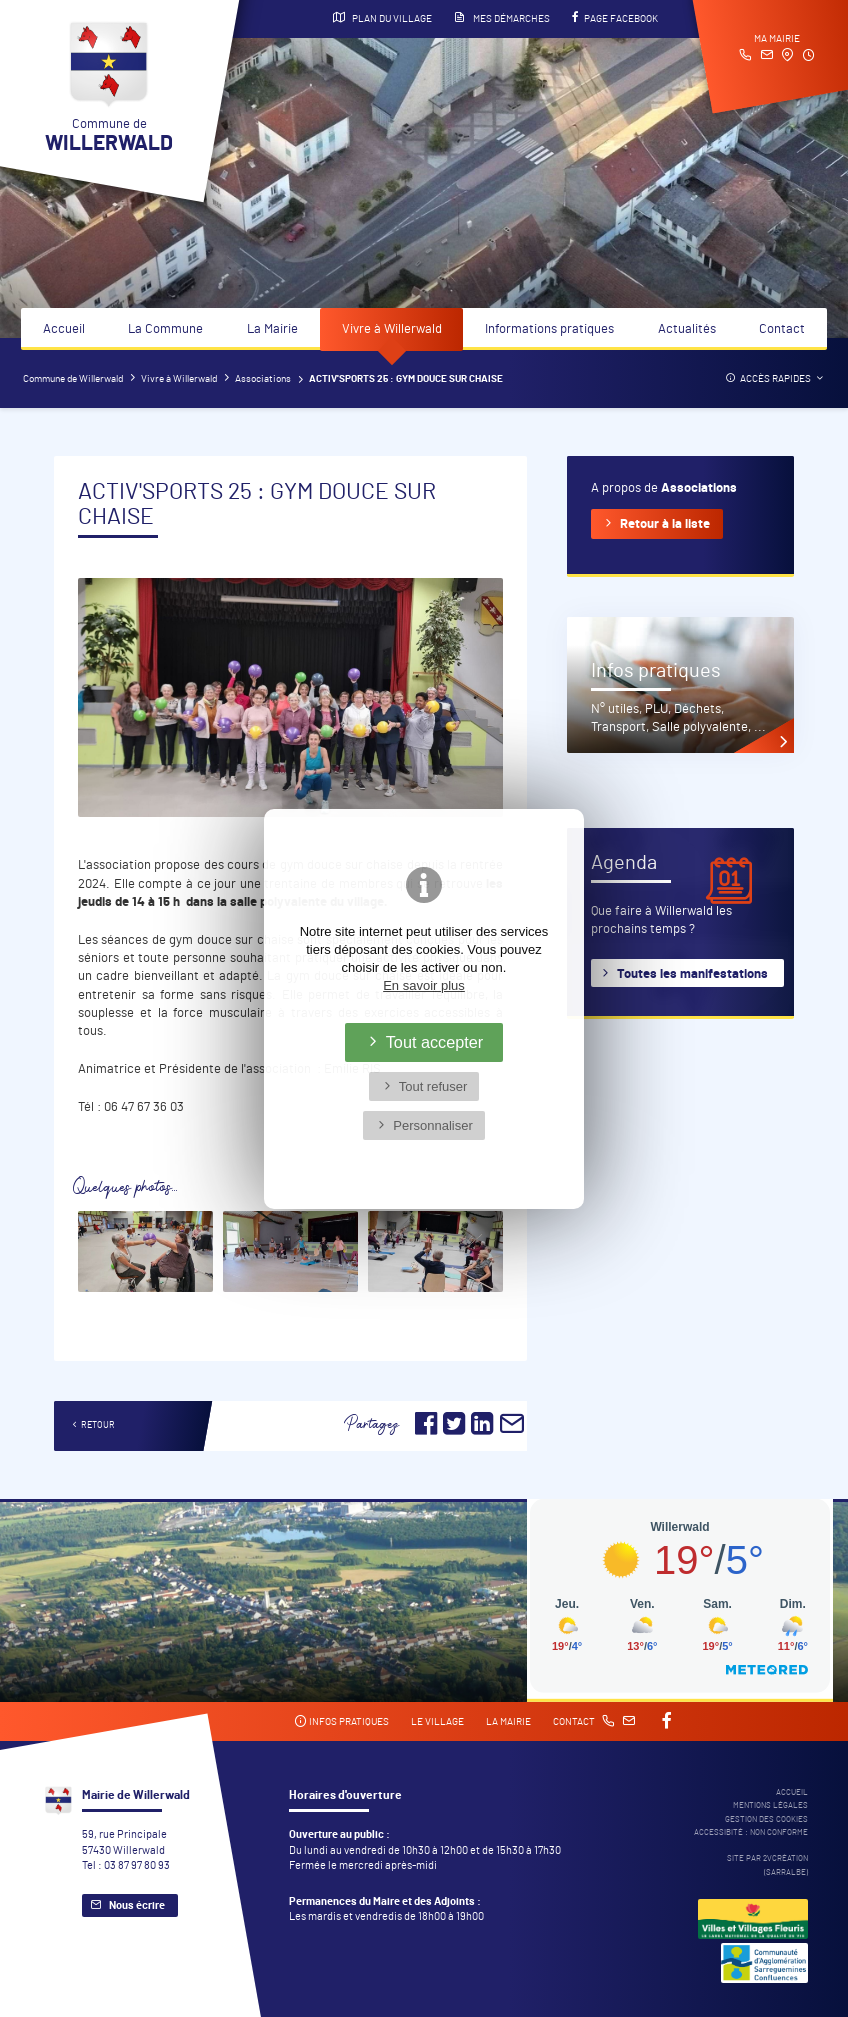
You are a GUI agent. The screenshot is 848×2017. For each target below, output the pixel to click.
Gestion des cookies (766, 1819)
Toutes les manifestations (692, 974)
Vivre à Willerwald (392, 329)
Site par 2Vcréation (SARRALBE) (767, 1865)
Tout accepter (435, 1042)
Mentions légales (770, 1805)
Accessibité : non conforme (751, 1832)
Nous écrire (137, 1905)
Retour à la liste (665, 524)
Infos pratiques (341, 1721)
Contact (782, 329)
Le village (437, 1722)
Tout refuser (433, 1086)
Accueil (64, 329)
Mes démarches (502, 18)
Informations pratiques (549, 329)
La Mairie (272, 329)
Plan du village (382, 18)
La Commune (165, 329)
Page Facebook (615, 18)
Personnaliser (433, 1125)
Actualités (687, 329)
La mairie (508, 1722)
